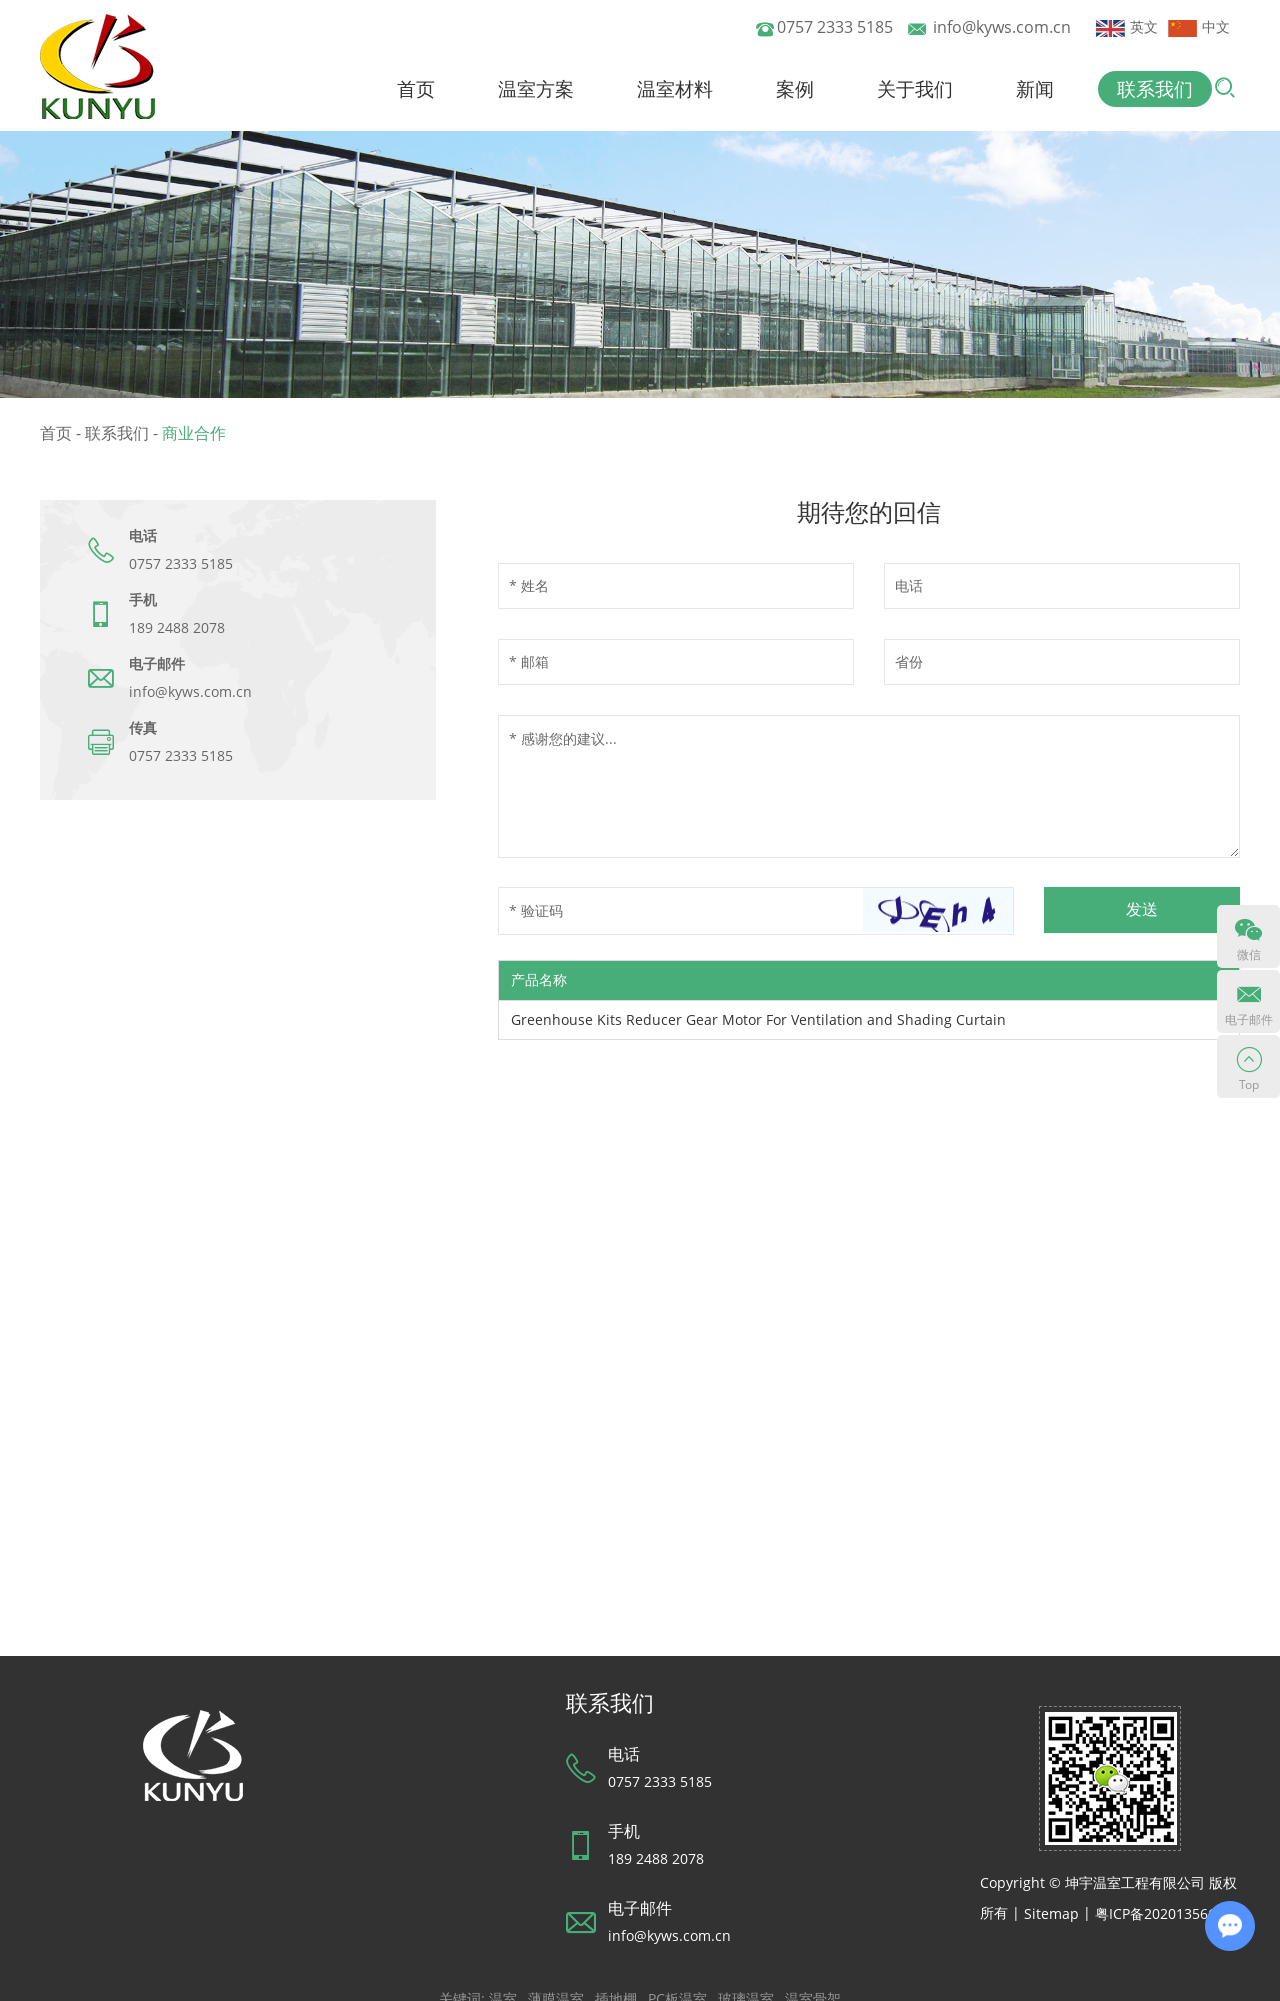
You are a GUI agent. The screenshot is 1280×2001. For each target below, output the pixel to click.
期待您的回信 (869, 512)
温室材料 (676, 89)
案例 (796, 89)
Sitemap (1051, 1913)
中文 (1199, 27)
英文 (1127, 27)
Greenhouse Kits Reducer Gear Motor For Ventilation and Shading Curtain (758, 1019)
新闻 (1035, 89)
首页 (418, 89)
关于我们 (916, 89)
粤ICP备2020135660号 (1166, 1913)
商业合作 (194, 433)
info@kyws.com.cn (1002, 27)
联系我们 (1155, 89)
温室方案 (538, 89)
